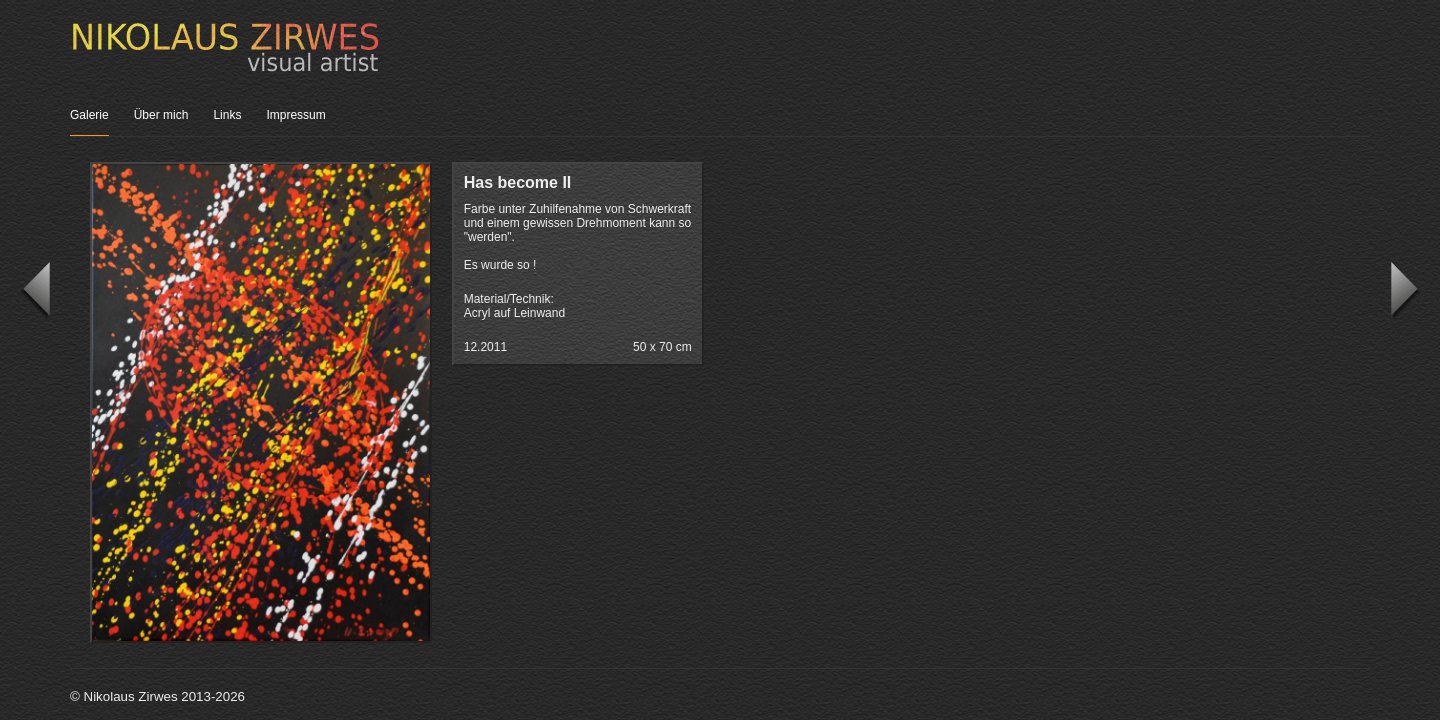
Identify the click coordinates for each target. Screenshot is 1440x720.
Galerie (89, 115)
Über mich (161, 115)
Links (227, 115)
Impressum (295, 115)
